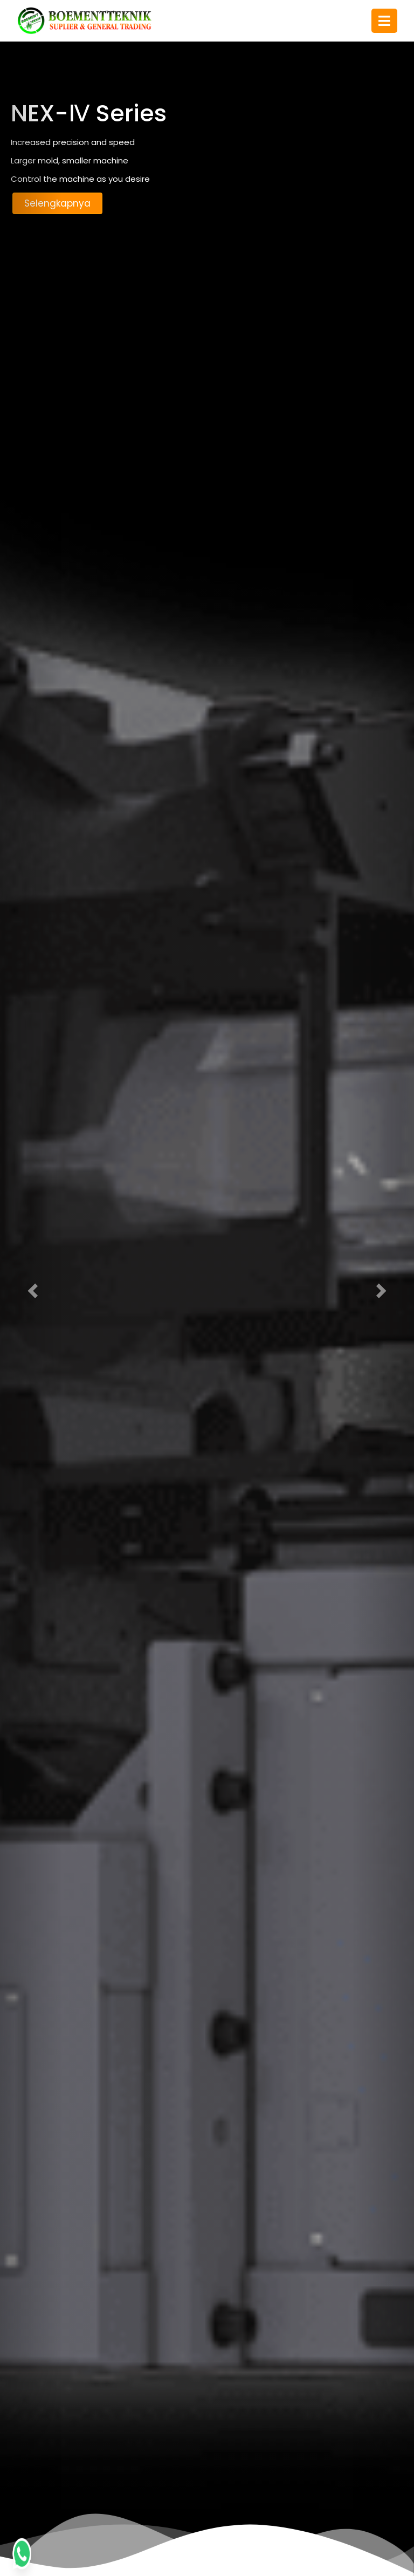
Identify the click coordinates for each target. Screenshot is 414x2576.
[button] (31, 1288)
